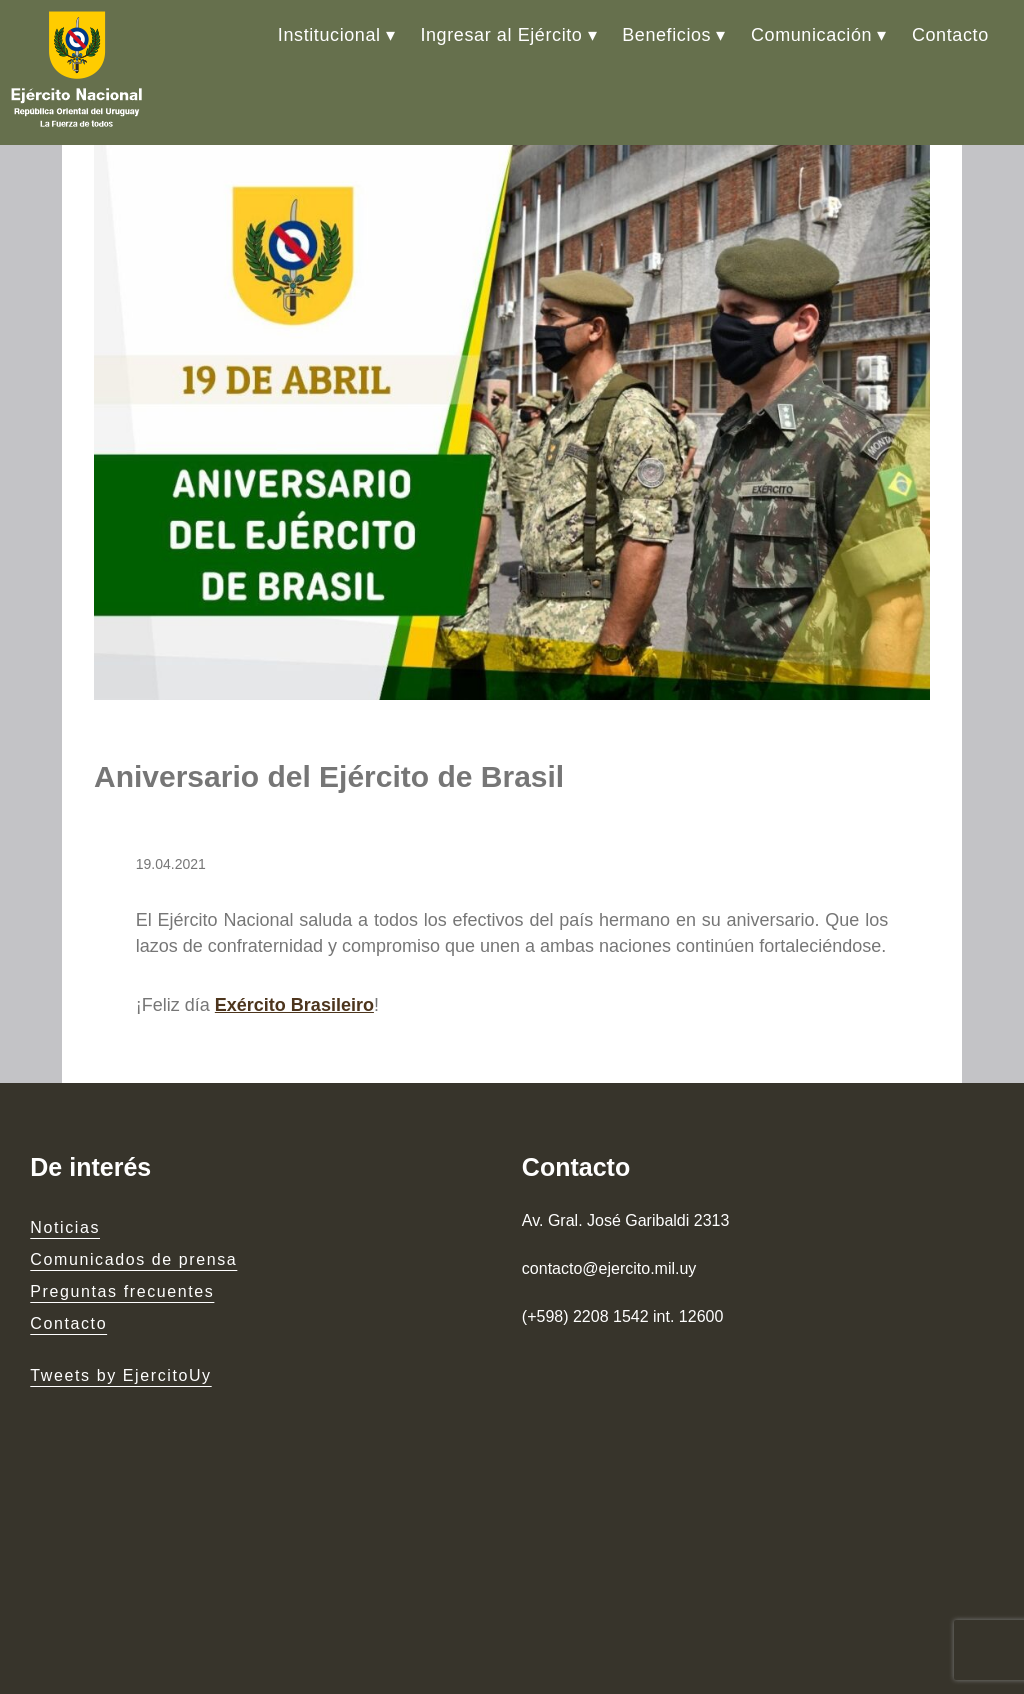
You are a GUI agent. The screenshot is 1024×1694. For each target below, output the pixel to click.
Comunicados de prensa (133, 1259)
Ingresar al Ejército (501, 35)
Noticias (65, 1227)
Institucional (329, 35)
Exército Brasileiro (294, 1005)
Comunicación (811, 35)
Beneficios (666, 35)
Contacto (950, 35)
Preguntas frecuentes (122, 1291)
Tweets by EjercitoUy (120, 1375)
